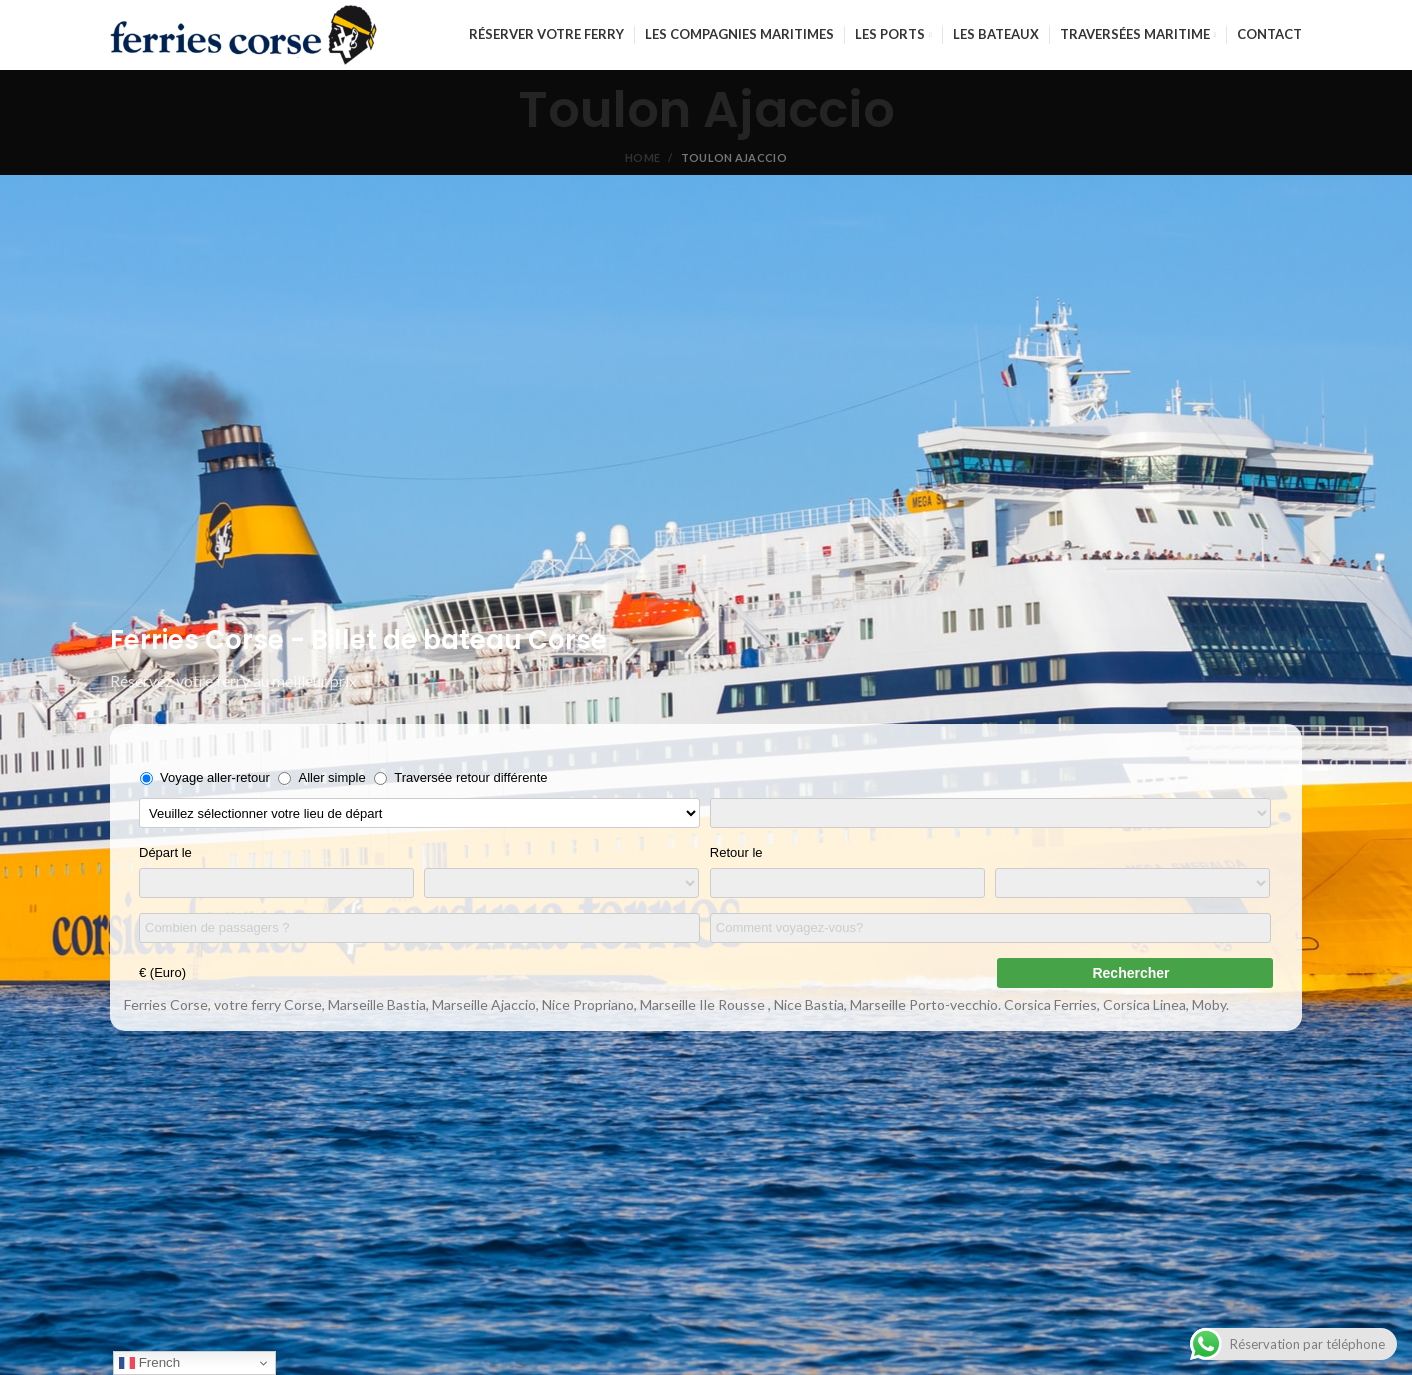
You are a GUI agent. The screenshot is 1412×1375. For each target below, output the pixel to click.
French (149, 1363)
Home (642, 157)
